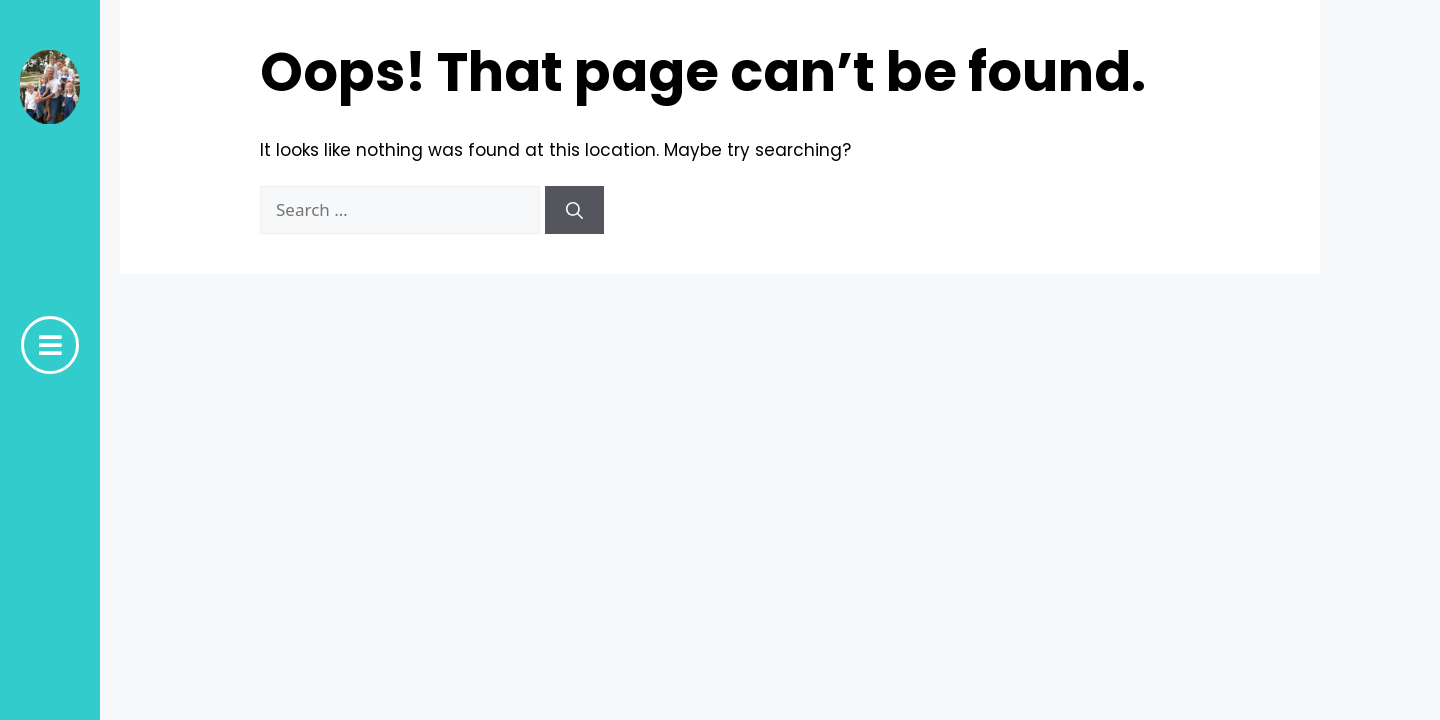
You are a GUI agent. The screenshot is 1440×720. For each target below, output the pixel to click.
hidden (50, 578)
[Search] (574, 210)
